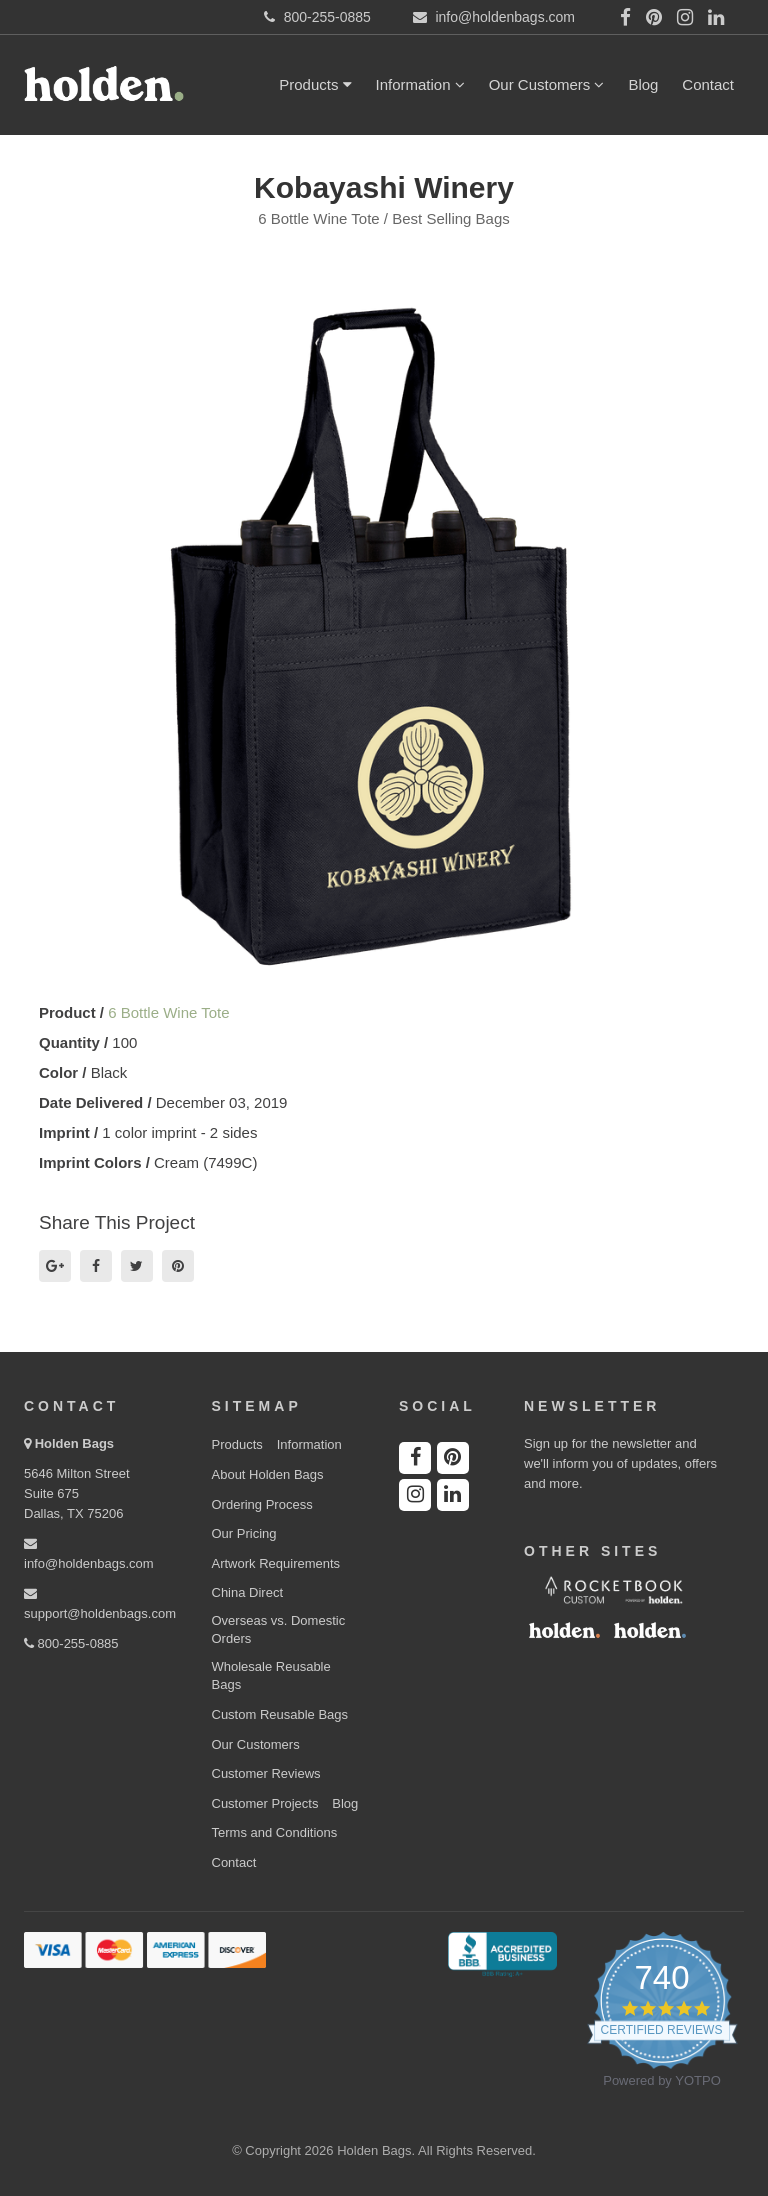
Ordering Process (262, 1504)
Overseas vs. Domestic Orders (279, 1630)
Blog (643, 84)
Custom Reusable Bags (280, 1714)
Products (315, 84)
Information (420, 84)
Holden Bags (74, 1443)
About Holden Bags (268, 1474)
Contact (708, 84)
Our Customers (547, 84)
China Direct (248, 1592)
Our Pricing (244, 1533)
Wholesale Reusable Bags (271, 1676)
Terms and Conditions (275, 1832)
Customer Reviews (266, 1773)
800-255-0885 (71, 1643)
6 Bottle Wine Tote (168, 1012)
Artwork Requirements (276, 1563)
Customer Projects (265, 1803)
